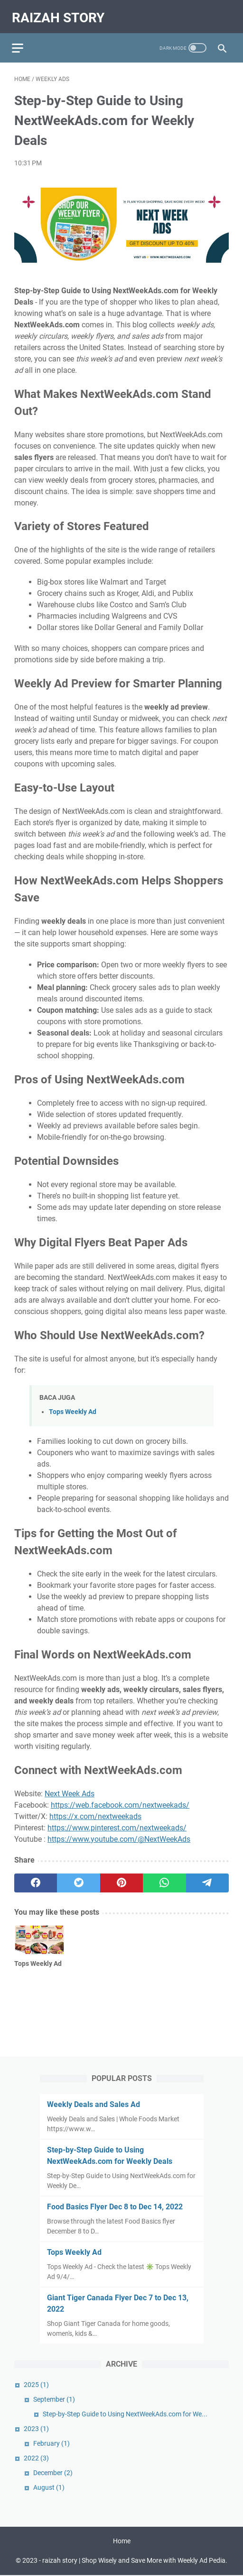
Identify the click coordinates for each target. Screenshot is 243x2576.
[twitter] (78, 1877)
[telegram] (207, 1877)
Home (122, 2542)
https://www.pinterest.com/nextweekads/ (117, 1822)
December (53, 2472)
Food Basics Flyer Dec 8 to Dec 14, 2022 (115, 2205)
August (49, 2486)
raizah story (60, 12)
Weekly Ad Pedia (201, 2561)
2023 (36, 2428)
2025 (36, 2383)
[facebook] (35, 1877)
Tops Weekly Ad (72, 1407)
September (54, 2398)
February (51, 2442)
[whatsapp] (164, 1877)
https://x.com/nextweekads (95, 1810)
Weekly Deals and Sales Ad (93, 2103)
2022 (36, 2457)
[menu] (25, 40)
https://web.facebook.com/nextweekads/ (120, 1799)
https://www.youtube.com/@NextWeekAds (118, 1833)
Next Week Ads (69, 1787)
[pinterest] (121, 1877)
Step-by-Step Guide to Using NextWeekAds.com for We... (125, 2413)
